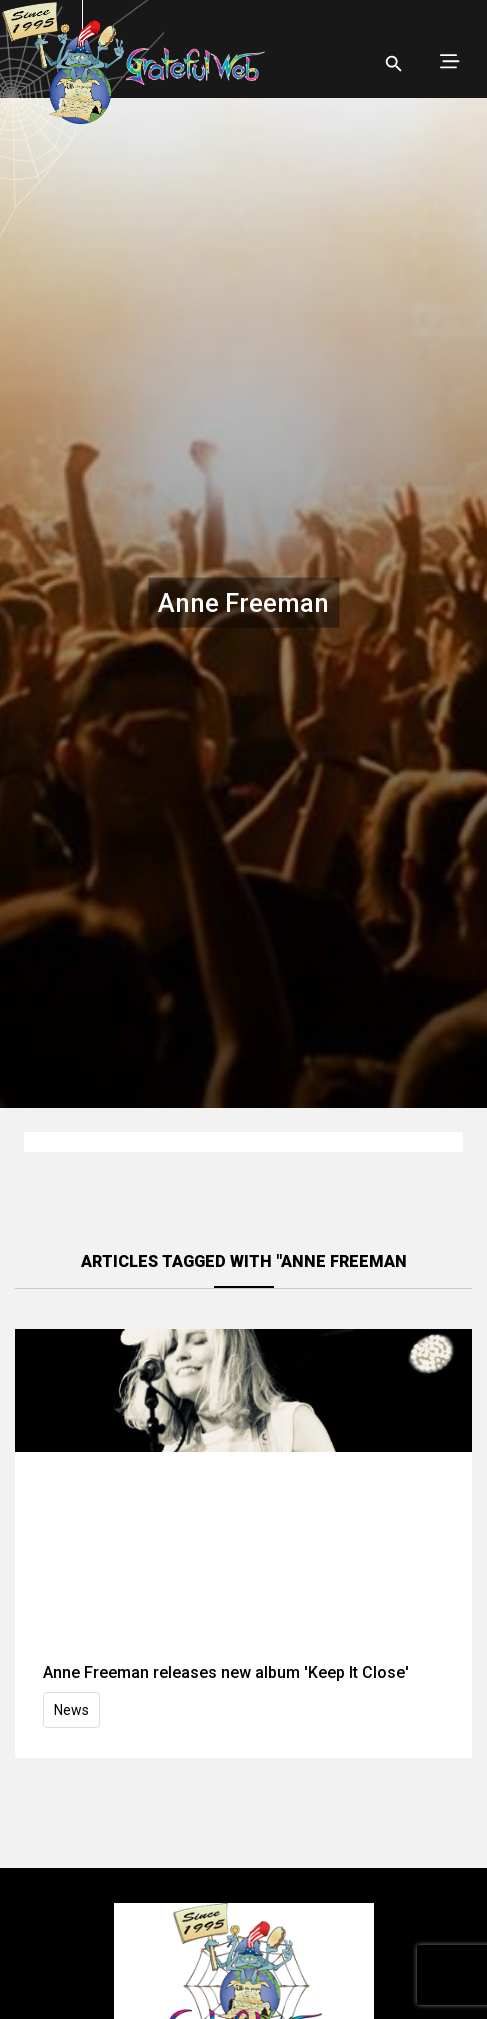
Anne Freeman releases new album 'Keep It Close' (226, 1672)
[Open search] (394, 64)
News (71, 1710)
